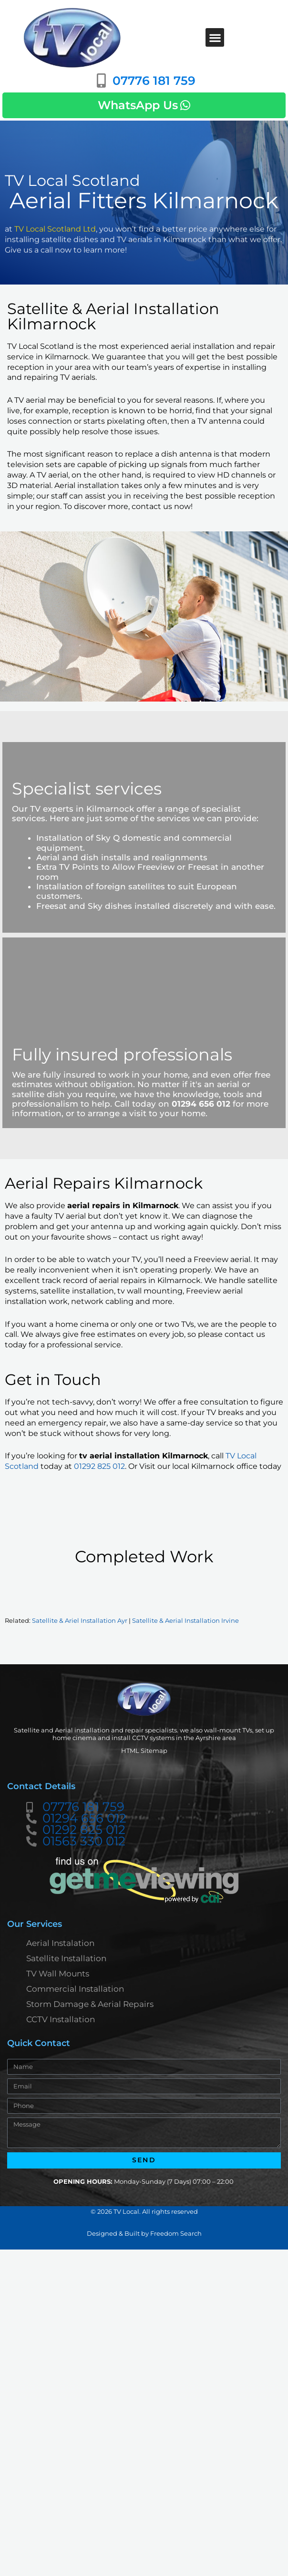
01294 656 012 (84, 1818)
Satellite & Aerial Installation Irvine (185, 1620)
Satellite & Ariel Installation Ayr (79, 1620)
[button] (215, 37)
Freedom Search (176, 2233)
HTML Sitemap (144, 1750)
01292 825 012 (99, 1466)
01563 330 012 (83, 1841)
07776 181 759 (83, 1807)
